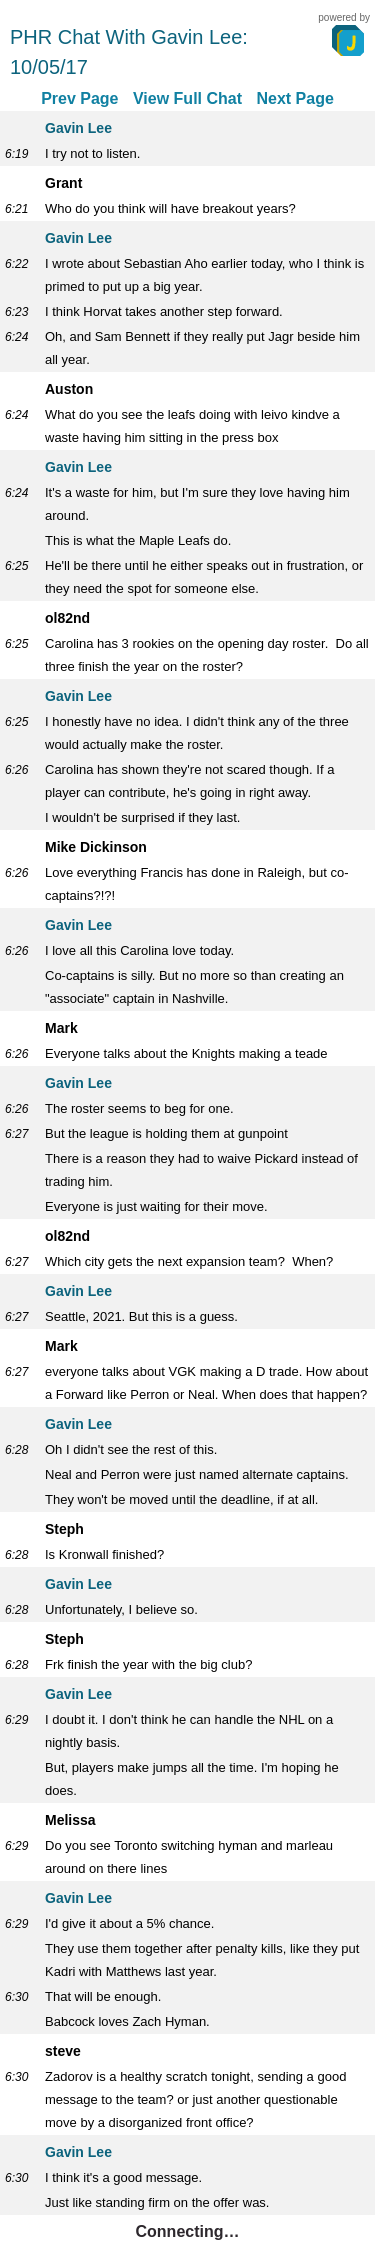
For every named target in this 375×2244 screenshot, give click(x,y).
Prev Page (79, 98)
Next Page (294, 98)
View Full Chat (187, 98)
